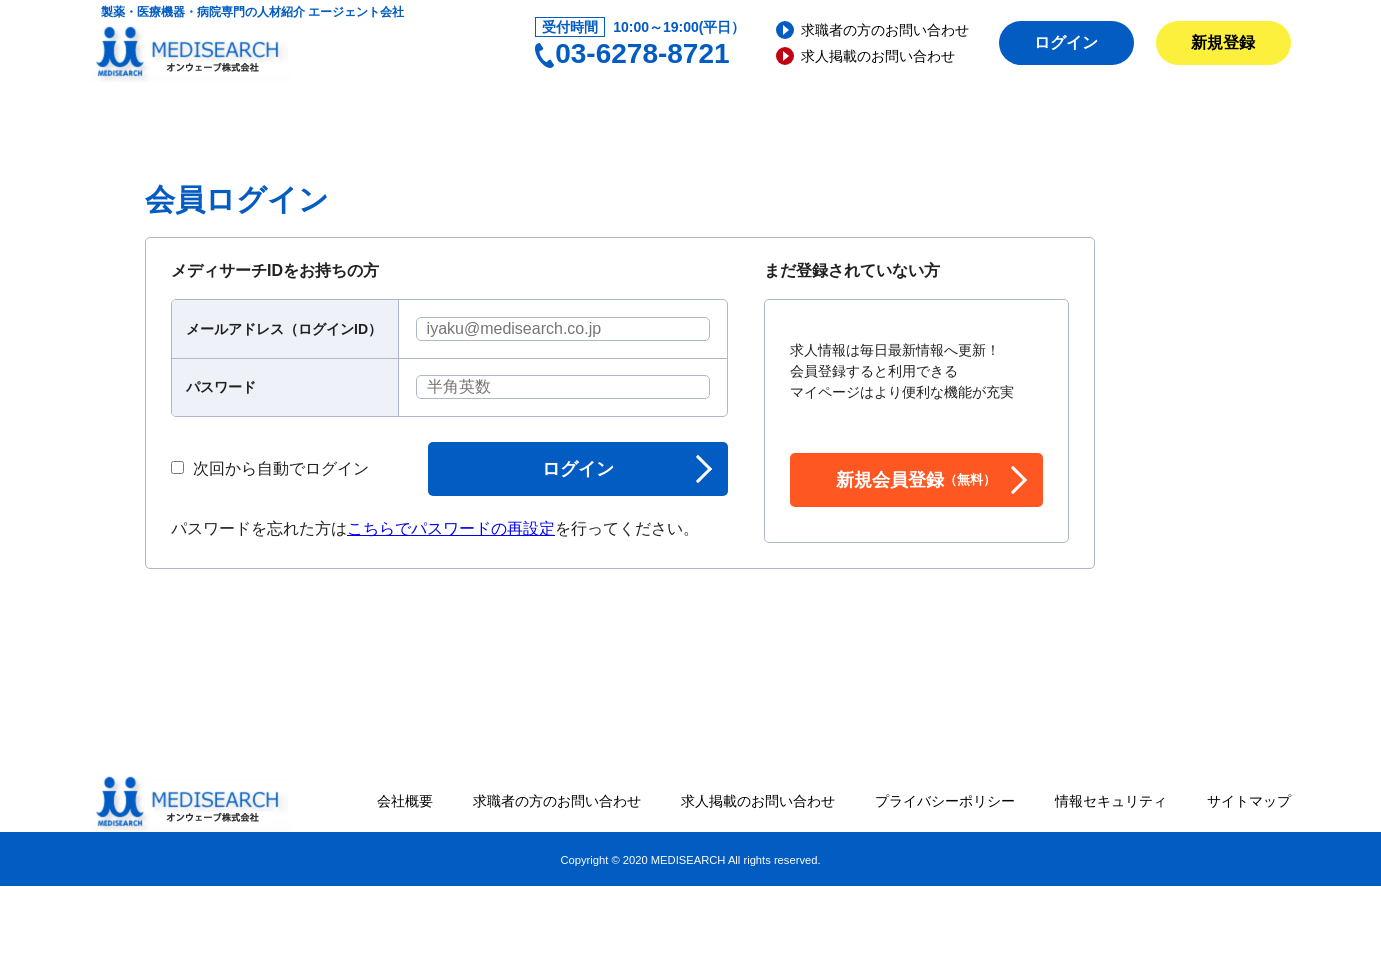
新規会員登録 (916, 480)
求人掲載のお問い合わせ (878, 56)
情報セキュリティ (1111, 801)
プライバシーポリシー (945, 801)
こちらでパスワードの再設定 (451, 528)
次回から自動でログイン (270, 469)
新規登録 (1223, 42)
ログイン (1066, 42)
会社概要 (405, 801)
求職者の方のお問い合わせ (885, 30)
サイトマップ (1249, 801)
